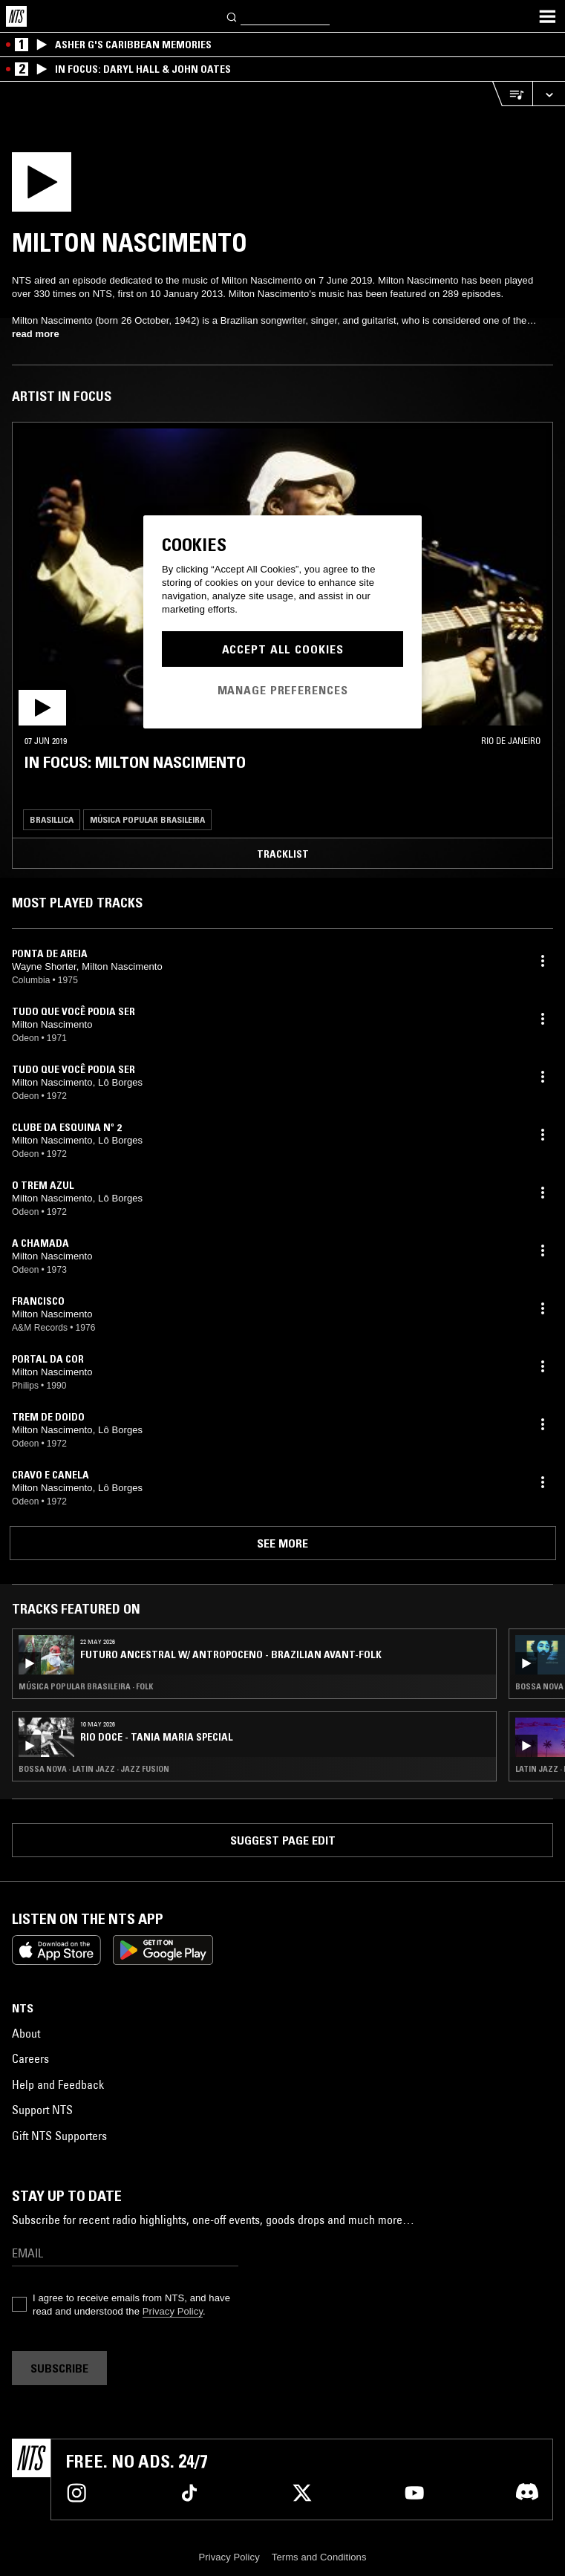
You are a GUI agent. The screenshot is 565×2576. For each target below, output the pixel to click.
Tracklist (283, 854)
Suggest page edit (283, 1840)
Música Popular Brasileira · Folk (86, 1686)
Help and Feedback (58, 2084)
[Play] (132, 186)
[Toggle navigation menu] (547, 16)
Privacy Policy (173, 2311)
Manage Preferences (283, 689)
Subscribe (59, 2368)
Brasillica (52, 819)
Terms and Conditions (319, 2557)
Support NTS (42, 2109)
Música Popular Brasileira (147, 819)
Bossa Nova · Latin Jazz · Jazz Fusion (94, 1769)
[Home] (16, 16)
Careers (30, 2058)
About (26, 2033)
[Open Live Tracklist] (512, 94)
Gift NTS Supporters (59, 2135)
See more (282, 1543)
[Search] (232, 16)
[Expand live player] (548, 94)
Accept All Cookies (283, 649)
